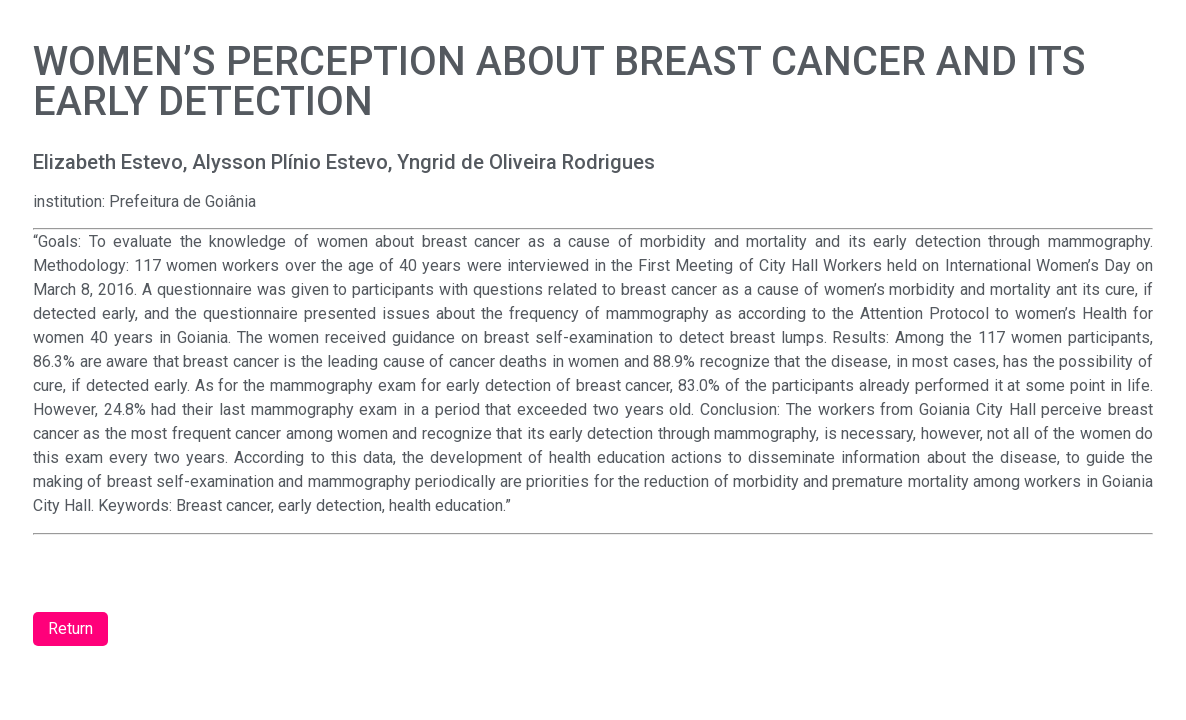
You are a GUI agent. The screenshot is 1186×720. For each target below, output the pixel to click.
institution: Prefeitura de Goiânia (144, 201)
